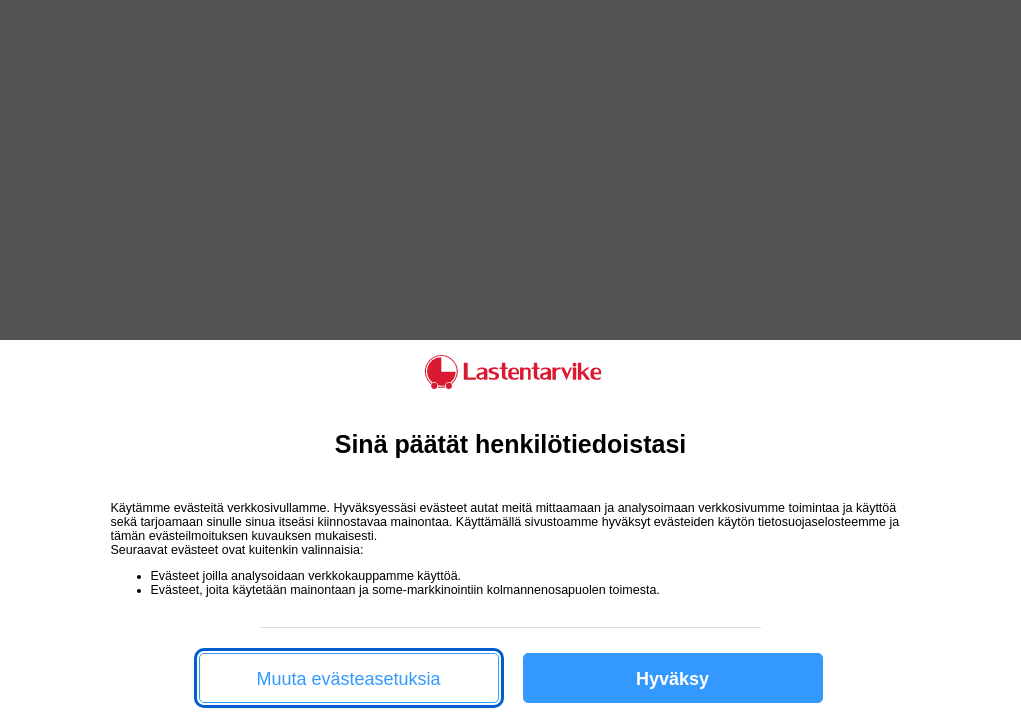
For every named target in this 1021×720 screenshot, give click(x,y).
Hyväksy (672, 679)
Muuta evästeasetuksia (348, 679)
